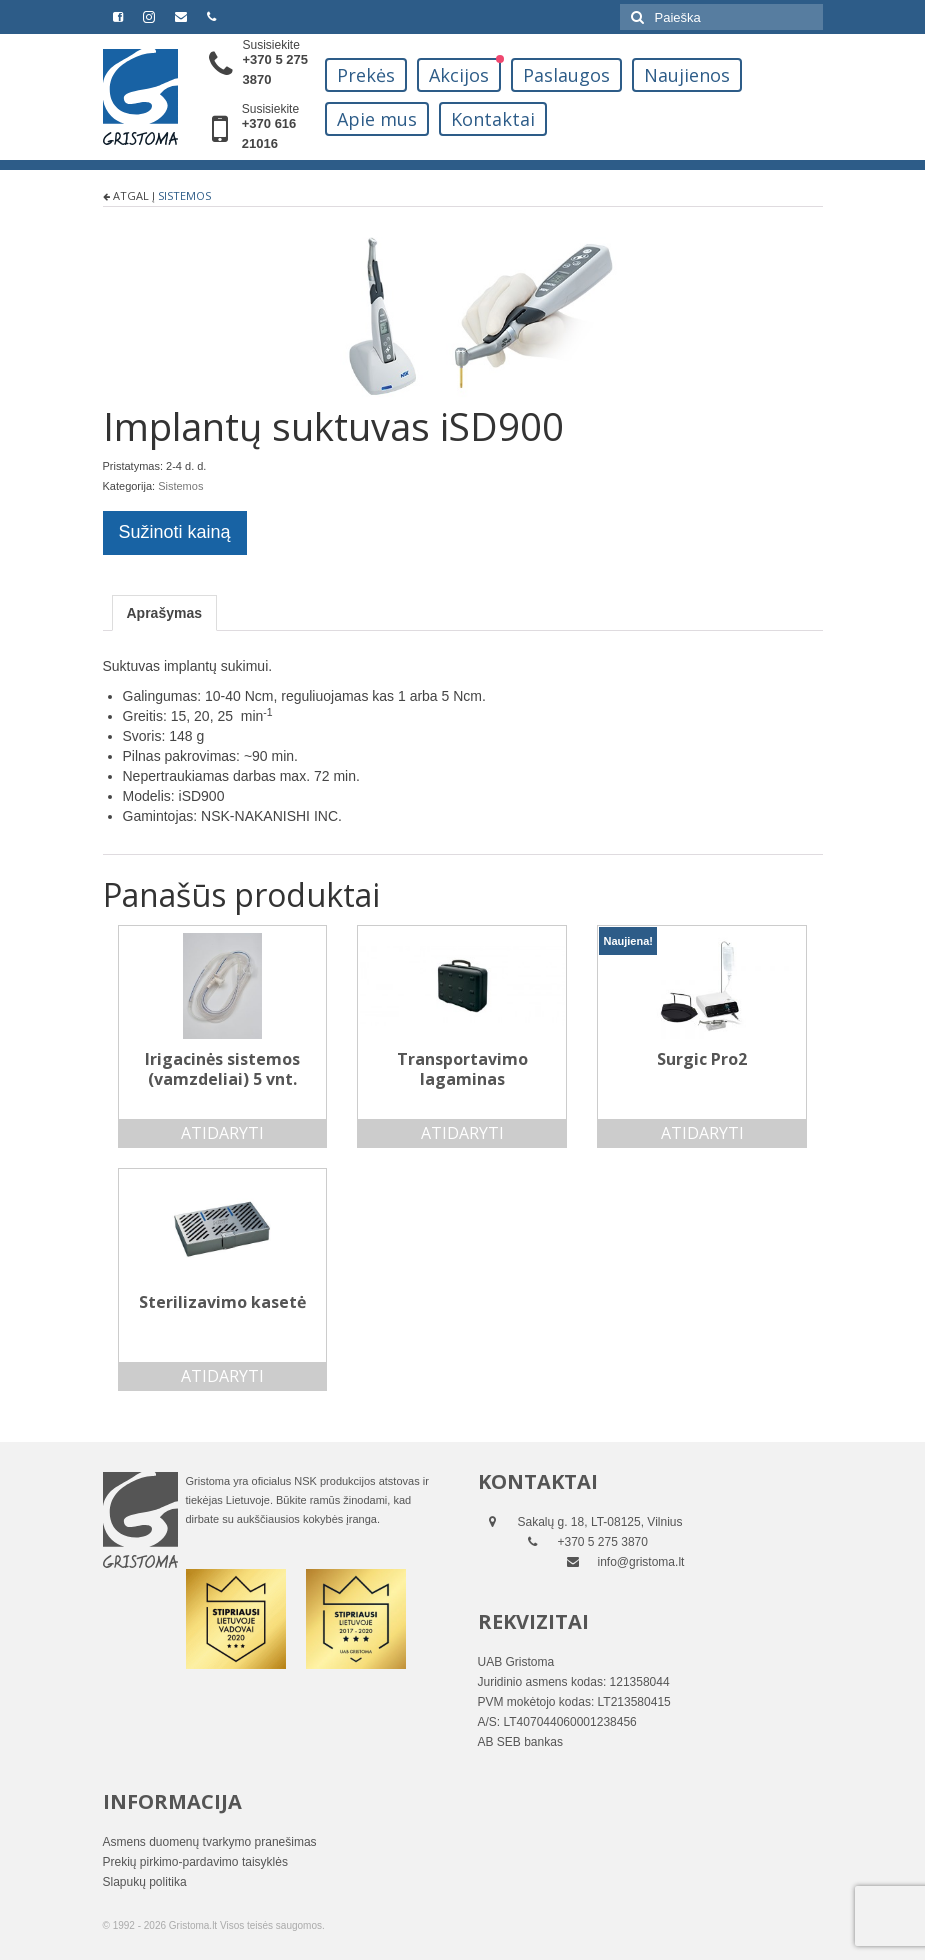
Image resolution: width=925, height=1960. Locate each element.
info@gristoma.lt (641, 1562)
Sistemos (184, 195)
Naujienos (687, 75)
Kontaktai (493, 119)
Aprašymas (165, 613)
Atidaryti (222, 1133)
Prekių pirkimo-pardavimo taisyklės (195, 1862)
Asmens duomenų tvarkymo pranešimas (210, 1842)
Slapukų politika (145, 1882)
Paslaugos (566, 75)
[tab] (165, 613)
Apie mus (377, 119)
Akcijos (459, 75)
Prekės (366, 75)
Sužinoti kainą (175, 532)
